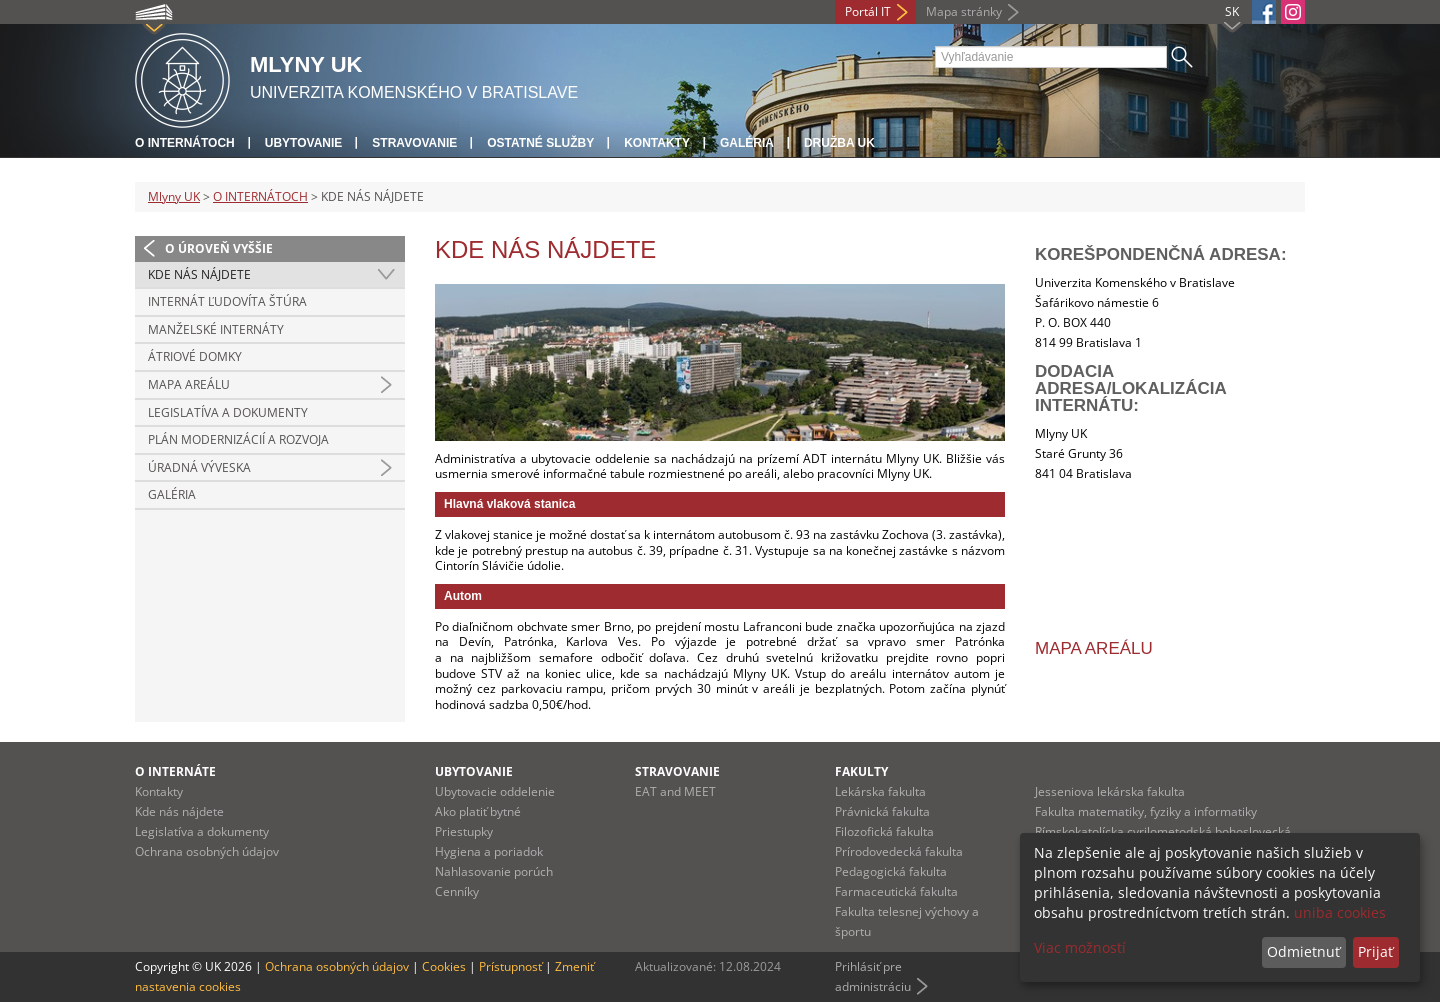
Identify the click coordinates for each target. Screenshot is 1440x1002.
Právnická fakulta (882, 811)
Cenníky (457, 891)
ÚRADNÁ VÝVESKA (199, 467)
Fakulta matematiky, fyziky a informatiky (1146, 811)
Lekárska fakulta (880, 791)
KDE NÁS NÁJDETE (199, 274)
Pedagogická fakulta (891, 871)
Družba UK (839, 143)
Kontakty (657, 143)
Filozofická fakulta (884, 831)
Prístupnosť (510, 966)
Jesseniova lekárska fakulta (1110, 791)
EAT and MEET (675, 791)
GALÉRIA (172, 494)
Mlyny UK (174, 196)
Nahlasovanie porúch (494, 871)
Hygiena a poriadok (489, 851)
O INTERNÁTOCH (260, 196)
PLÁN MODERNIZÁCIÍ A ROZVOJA (238, 439)
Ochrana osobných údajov (207, 851)
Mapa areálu (1094, 648)
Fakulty (861, 771)
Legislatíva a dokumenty (202, 831)
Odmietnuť (1303, 951)
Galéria (747, 143)
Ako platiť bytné (478, 811)
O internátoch (185, 143)
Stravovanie (414, 143)
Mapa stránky (964, 11)
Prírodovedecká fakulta (899, 851)
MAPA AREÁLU (189, 384)
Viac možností (1080, 947)
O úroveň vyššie (219, 248)
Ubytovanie (304, 143)
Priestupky (464, 831)
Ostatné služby (540, 143)
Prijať (1375, 951)
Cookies (444, 966)
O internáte (175, 771)
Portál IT (868, 11)
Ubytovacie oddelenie (495, 791)
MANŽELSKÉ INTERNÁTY (216, 329)
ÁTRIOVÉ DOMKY (195, 356)
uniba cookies (1340, 912)
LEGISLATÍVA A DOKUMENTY (228, 412)
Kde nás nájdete (179, 811)
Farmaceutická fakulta (896, 891)
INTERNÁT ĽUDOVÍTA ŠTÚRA (227, 301)
